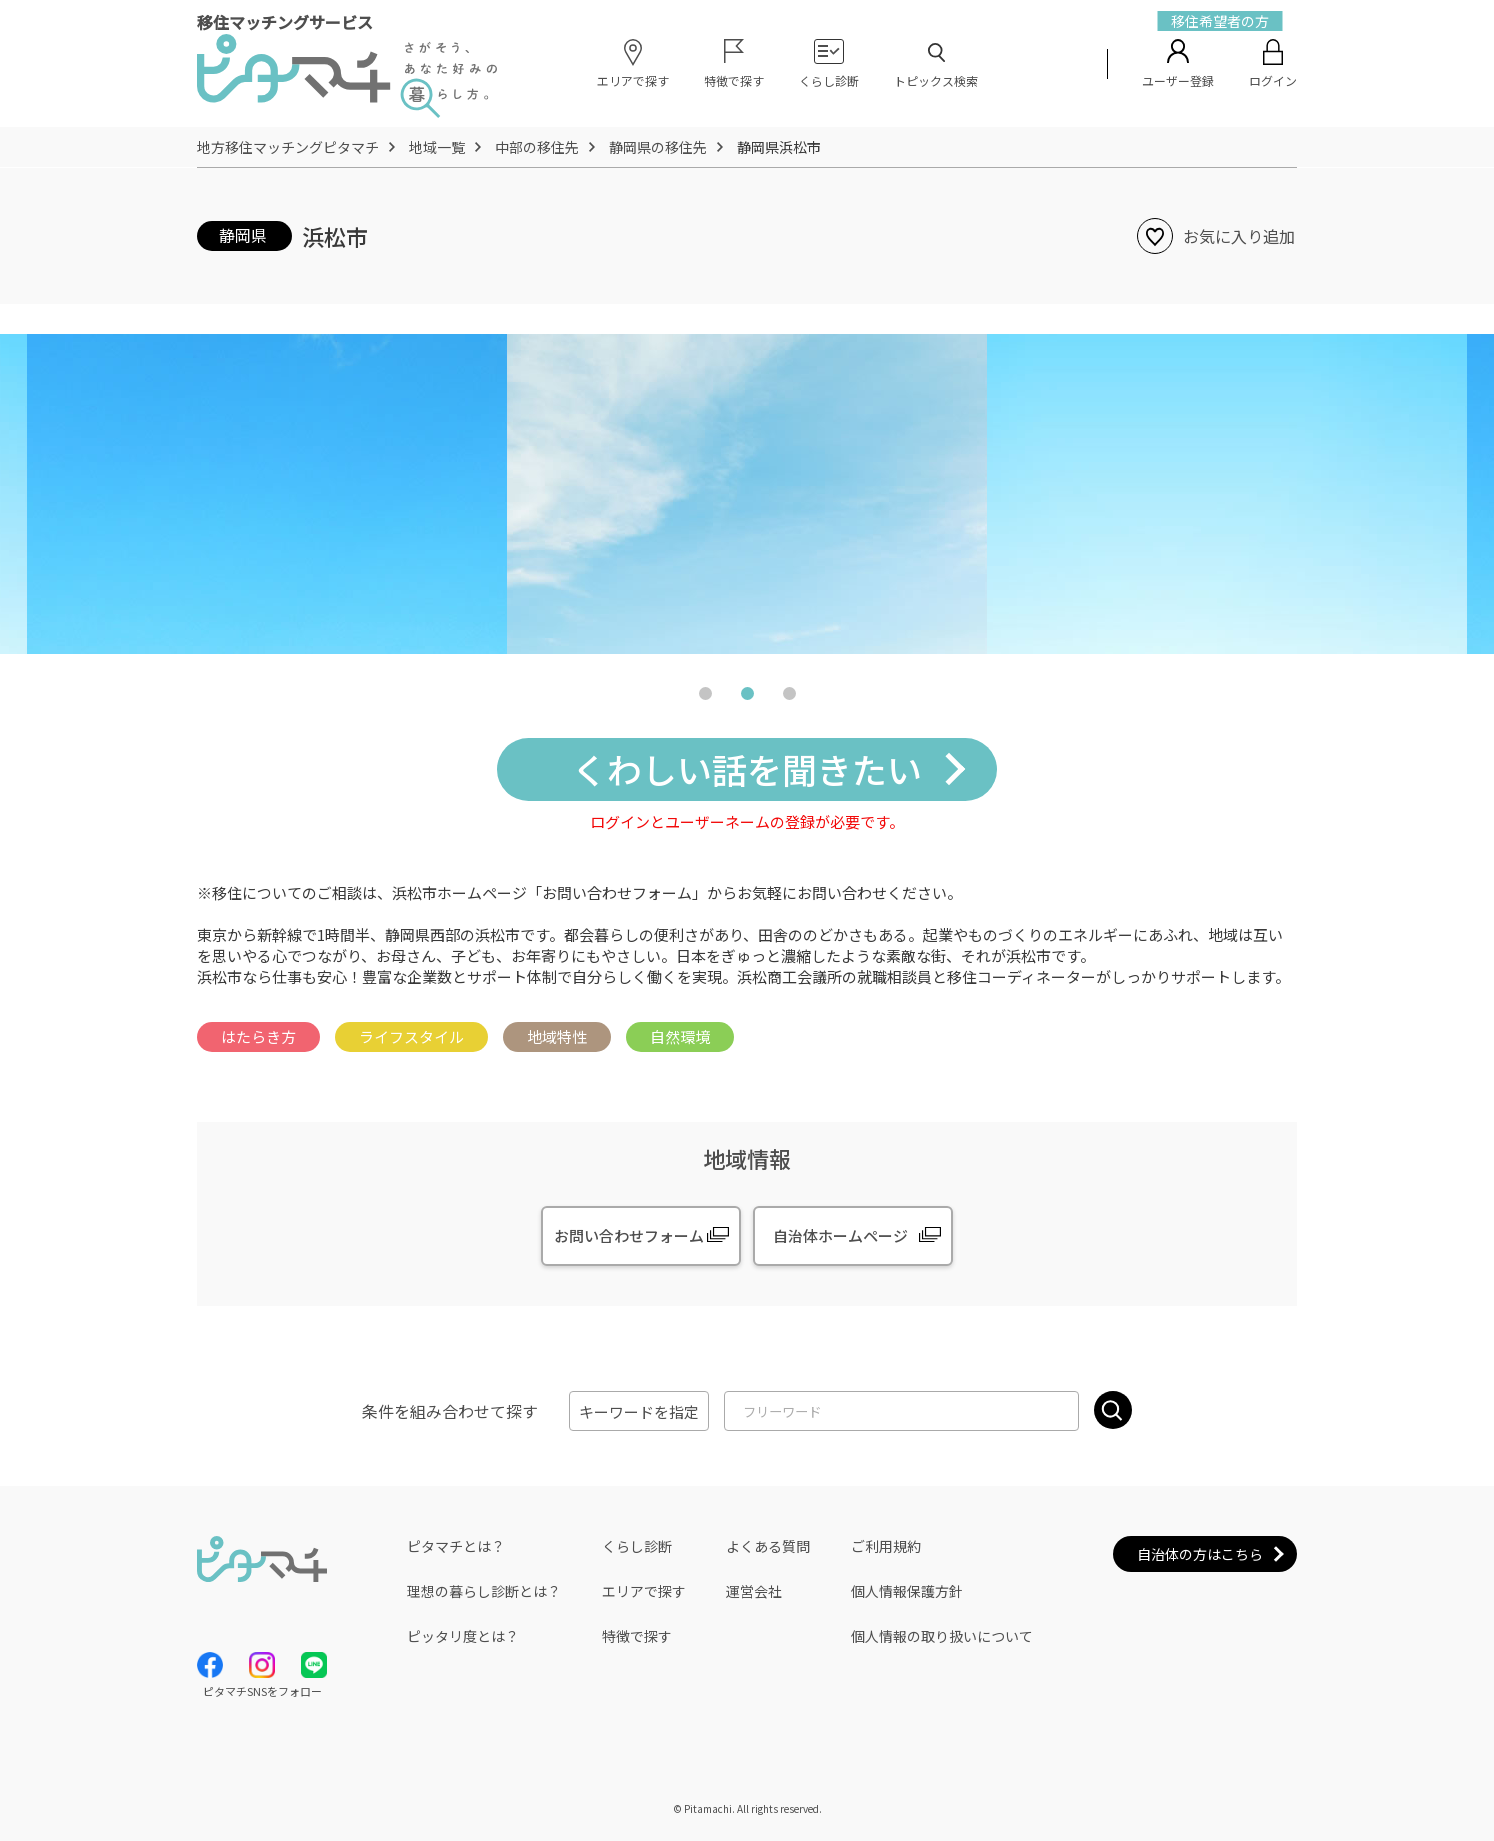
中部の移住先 (537, 147)
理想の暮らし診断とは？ (484, 1591)
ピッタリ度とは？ (463, 1636)
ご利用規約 (886, 1546)
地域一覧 (437, 147)
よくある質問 (768, 1546)
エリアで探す (644, 1591)
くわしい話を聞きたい (747, 768)
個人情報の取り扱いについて (942, 1636)
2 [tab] (747, 697)
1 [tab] (705, 697)
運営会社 (754, 1591)
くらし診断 (637, 1546)
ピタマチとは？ (456, 1546)
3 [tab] (789, 697)
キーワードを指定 (639, 1411)
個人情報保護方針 (907, 1591)
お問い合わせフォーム (629, 1235)
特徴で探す (637, 1636)
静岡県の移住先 (658, 147)
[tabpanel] (747, 494)
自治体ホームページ (840, 1235)
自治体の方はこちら (1200, 1554)
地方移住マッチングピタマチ (288, 147)
